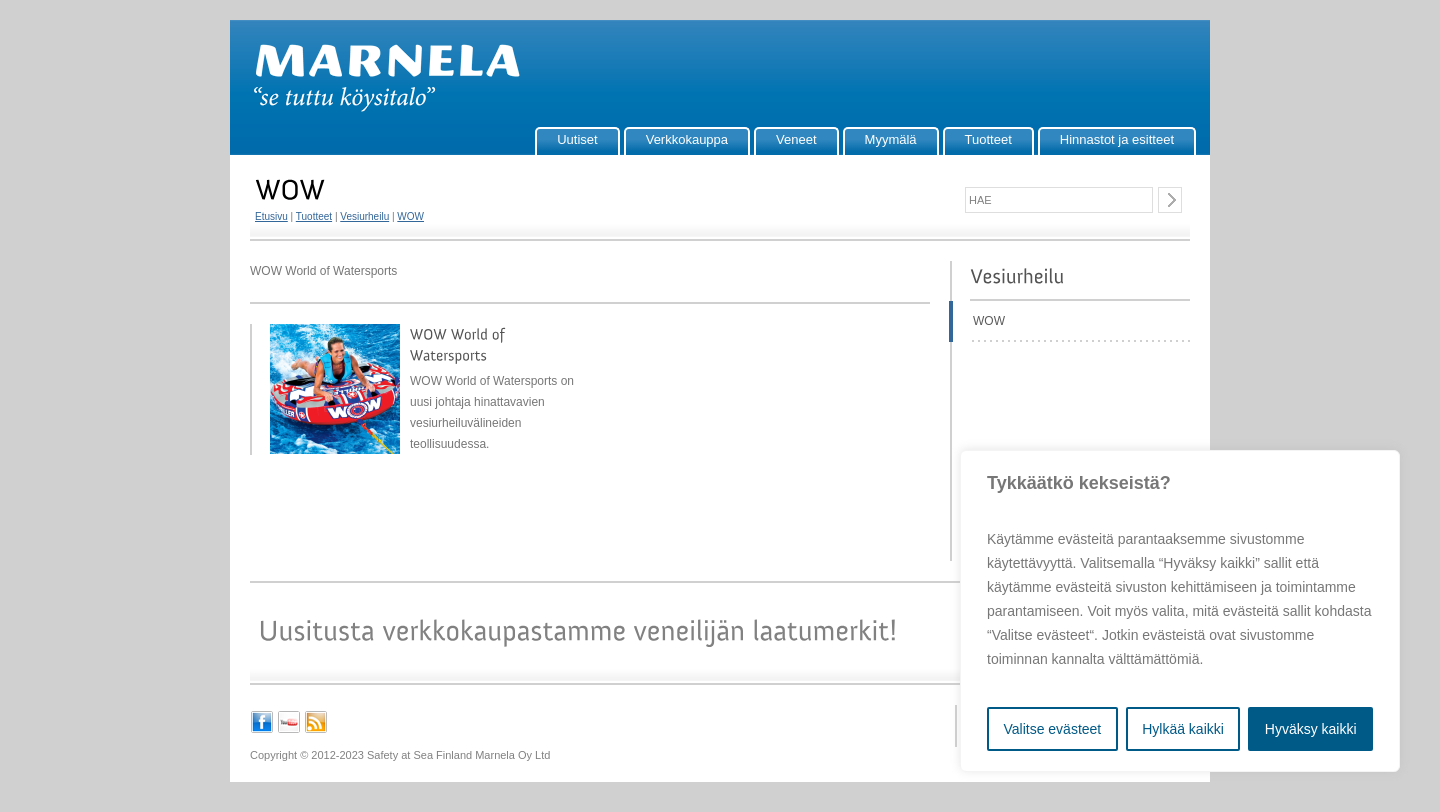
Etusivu (271, 216)
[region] (1180, 611)
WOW (410, 216)
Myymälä (891, 139)
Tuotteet (988, 139)
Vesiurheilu (364, 216)
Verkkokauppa (687, 139)
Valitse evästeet (1052, 729)
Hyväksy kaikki (1311, 729)
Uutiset (577, 139)
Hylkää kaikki (1183, 729)
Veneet (796, 139)
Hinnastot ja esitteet (1117, 139)
